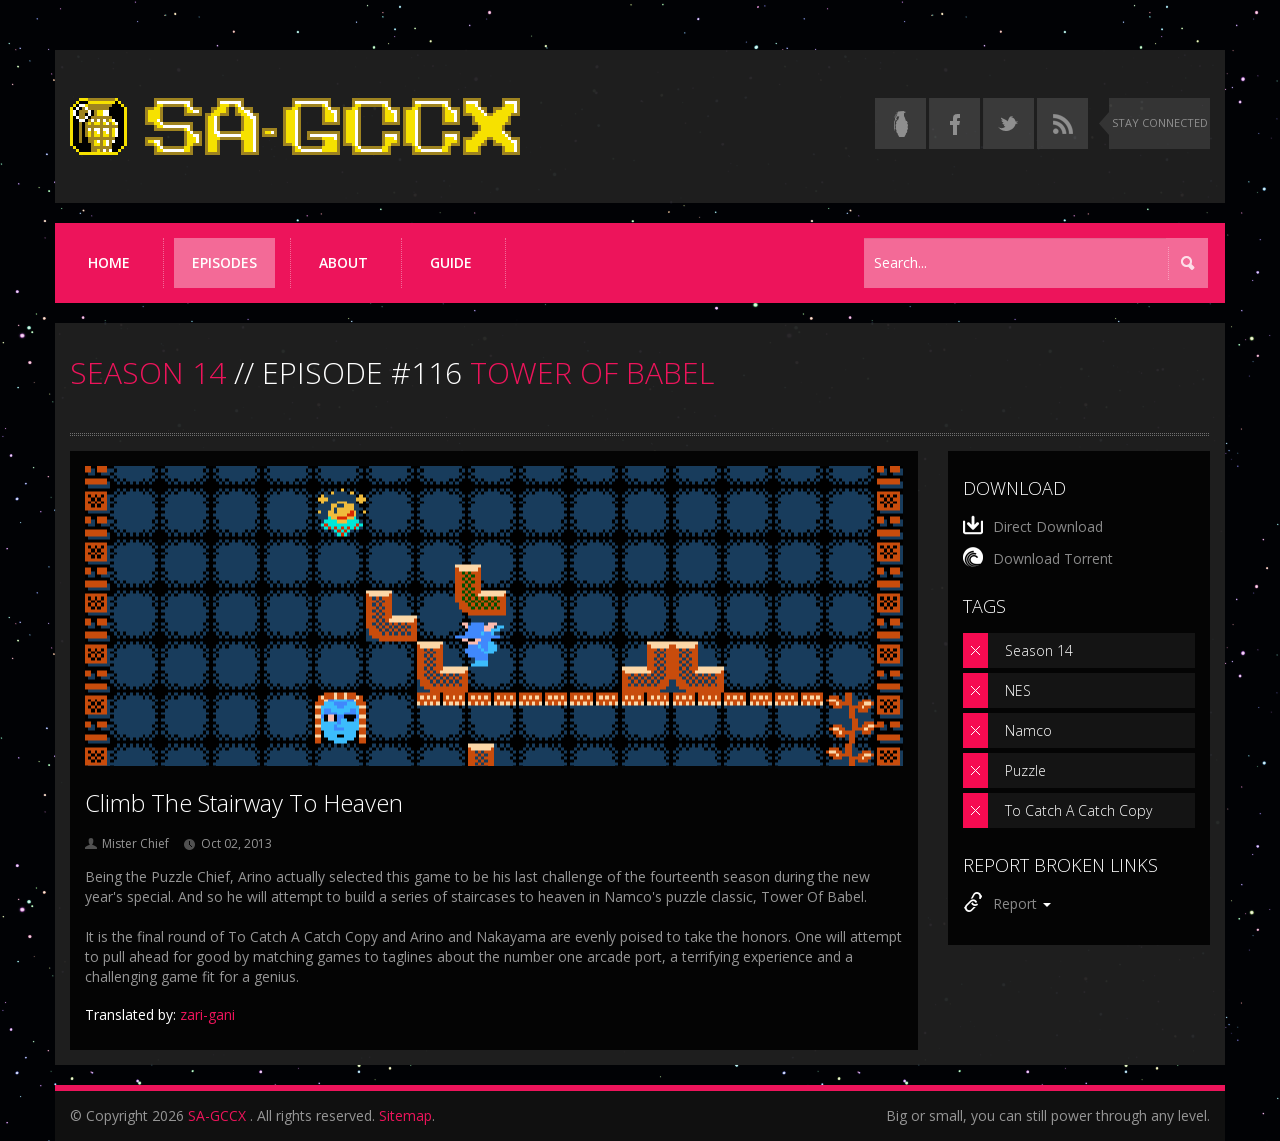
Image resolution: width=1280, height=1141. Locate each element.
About (343, 262)
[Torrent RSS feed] (1062, 123)
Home (109, 262)
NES (1018, 690)
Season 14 (1039, 650)
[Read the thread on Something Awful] (900, 123)
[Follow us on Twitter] (1008, 123)
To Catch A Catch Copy (1078, 810)
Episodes (224, 262)
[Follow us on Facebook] (954, 123)
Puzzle (1025, 770)
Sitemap (405, 1115)
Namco (1028, 730)
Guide (451, 262)
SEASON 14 (148, 372)
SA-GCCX (217, 1115)
